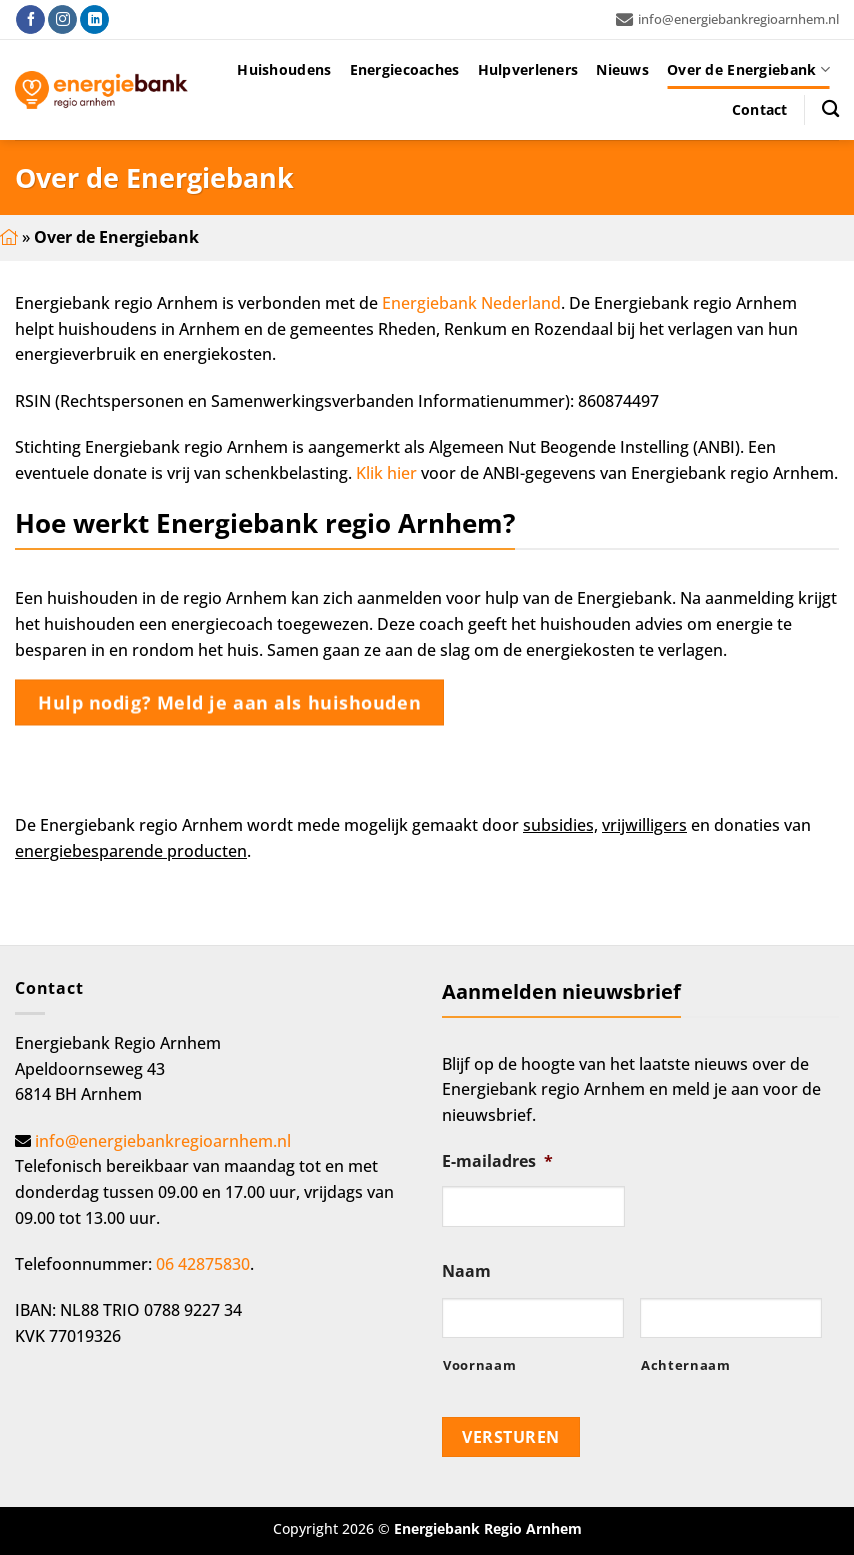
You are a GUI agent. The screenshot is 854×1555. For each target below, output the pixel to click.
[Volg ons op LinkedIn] (94, 20)
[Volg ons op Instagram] (62, 20)
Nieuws (622, 69)
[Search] (830, 109)
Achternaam (686, 1365)
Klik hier (386, 473)
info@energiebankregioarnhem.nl (727, 19)
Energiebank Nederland (471, 303)
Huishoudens (284, 69)
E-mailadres (497, 1161)
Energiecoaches (405, 69)
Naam (466, 1271)
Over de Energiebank (748, 70)
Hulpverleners (528, 69)
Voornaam (479, 1365)
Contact (760, 109)
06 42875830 (203, 1264)
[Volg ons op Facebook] (30, 20)
